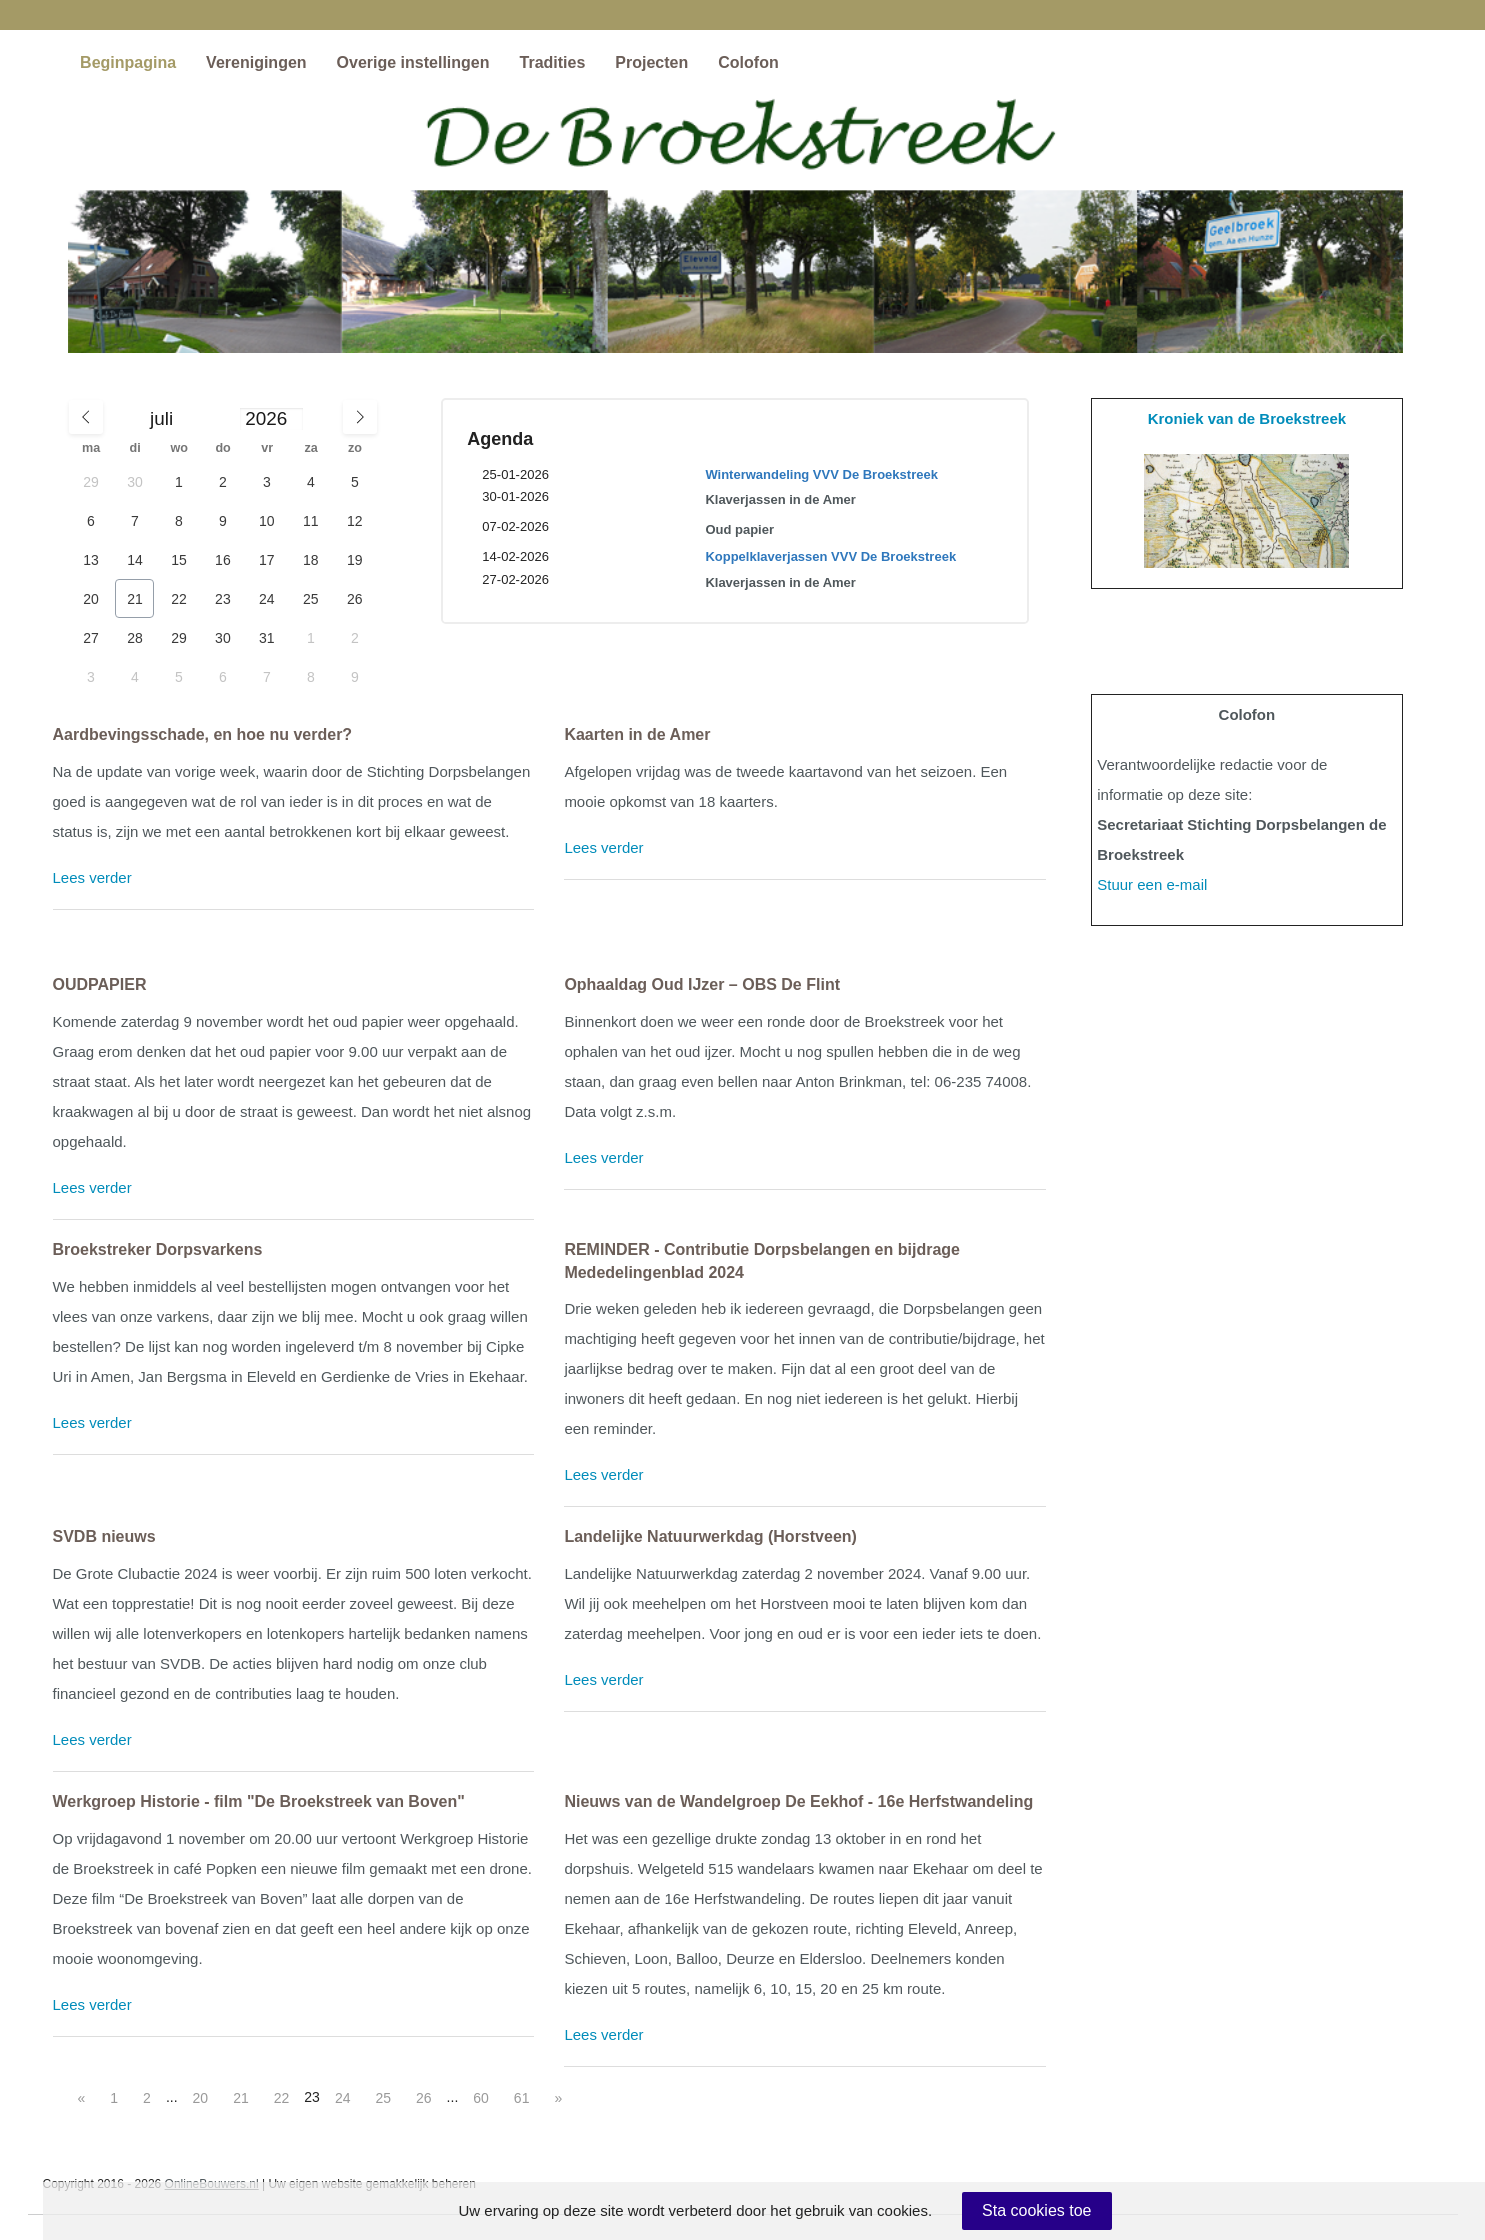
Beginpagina (128, 62)
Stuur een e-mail (1152, 884)
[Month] (191, 419)
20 (201, 2098)
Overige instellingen (413, 62)
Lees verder (92, 877)
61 (522, 2098)
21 (241, 2098)
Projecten (651, 62)
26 (424, 2098)
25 (383, 2098)
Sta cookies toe (1036, 2210)
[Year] (270, 419)
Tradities (553, 62)
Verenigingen (256, 62)
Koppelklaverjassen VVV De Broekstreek (830, 556)
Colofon (748, 62)
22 (282, 2098)
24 (343, 2098)
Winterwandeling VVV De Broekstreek (821, 474)
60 (481, 2098)
